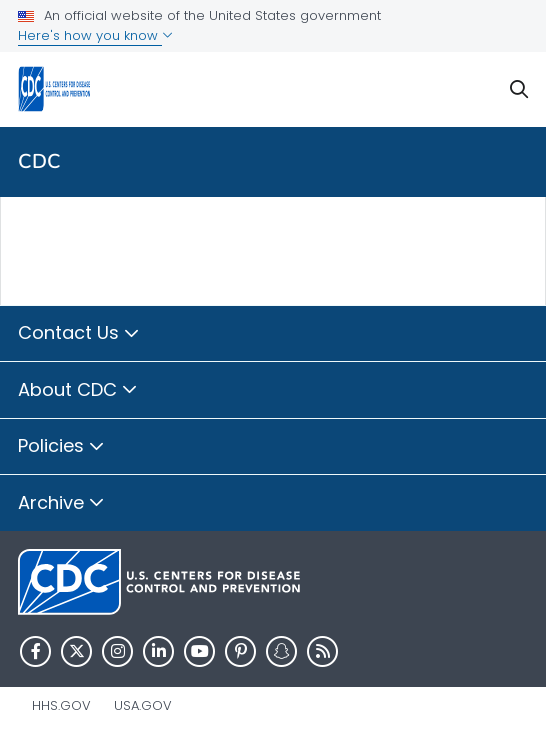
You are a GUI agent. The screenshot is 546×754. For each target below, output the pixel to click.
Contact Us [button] (79, 334)
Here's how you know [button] (95, 35)
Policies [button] (61, 447)
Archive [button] (61, 504)
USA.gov (143, 705)
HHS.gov (61, 705)
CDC (39, 161)
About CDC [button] (78, 391)
